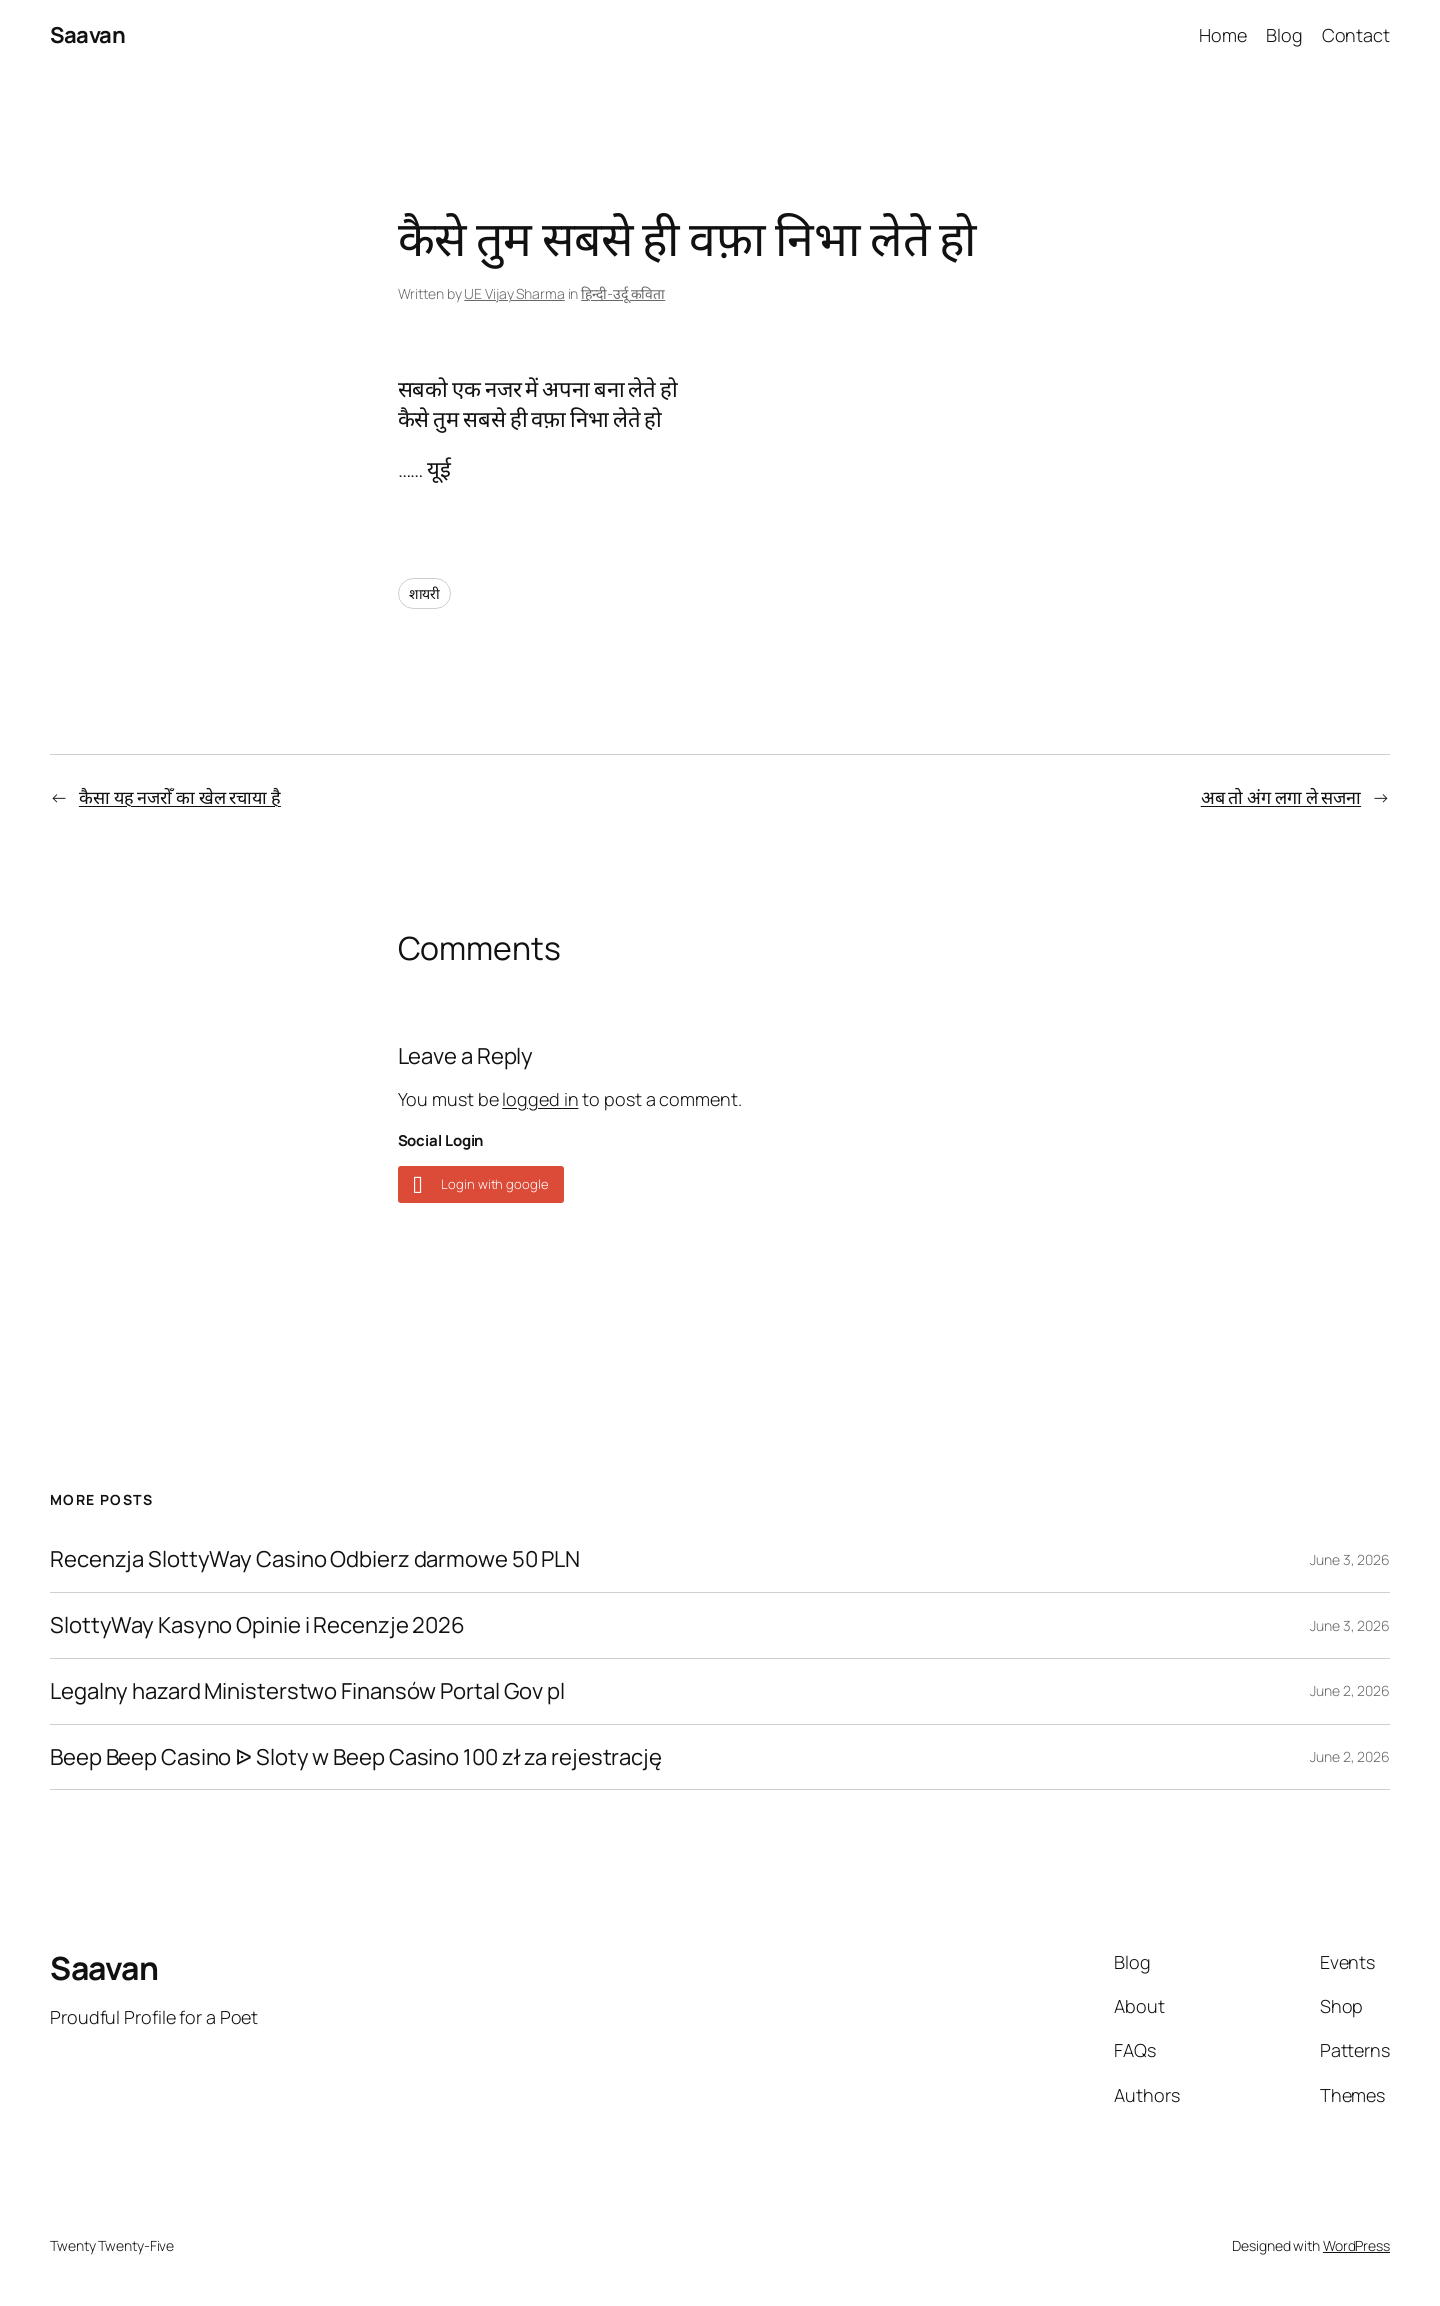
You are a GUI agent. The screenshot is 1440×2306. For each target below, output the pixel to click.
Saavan (87, 35)
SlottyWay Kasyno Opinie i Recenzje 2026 (257, 1625)
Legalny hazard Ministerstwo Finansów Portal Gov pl (307, 1691)
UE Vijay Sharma (514, 293)
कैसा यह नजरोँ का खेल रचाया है (180, 797)
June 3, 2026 (1350, 1559)
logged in (540, 1099)
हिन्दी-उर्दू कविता (623, 293)
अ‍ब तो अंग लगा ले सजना (1281, 797)
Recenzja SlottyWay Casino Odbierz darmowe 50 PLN (315, 1559)
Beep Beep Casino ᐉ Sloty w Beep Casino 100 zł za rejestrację (356, 1757)
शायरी (425, 593)
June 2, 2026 (1350, 1690)
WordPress (1356, 2245)
